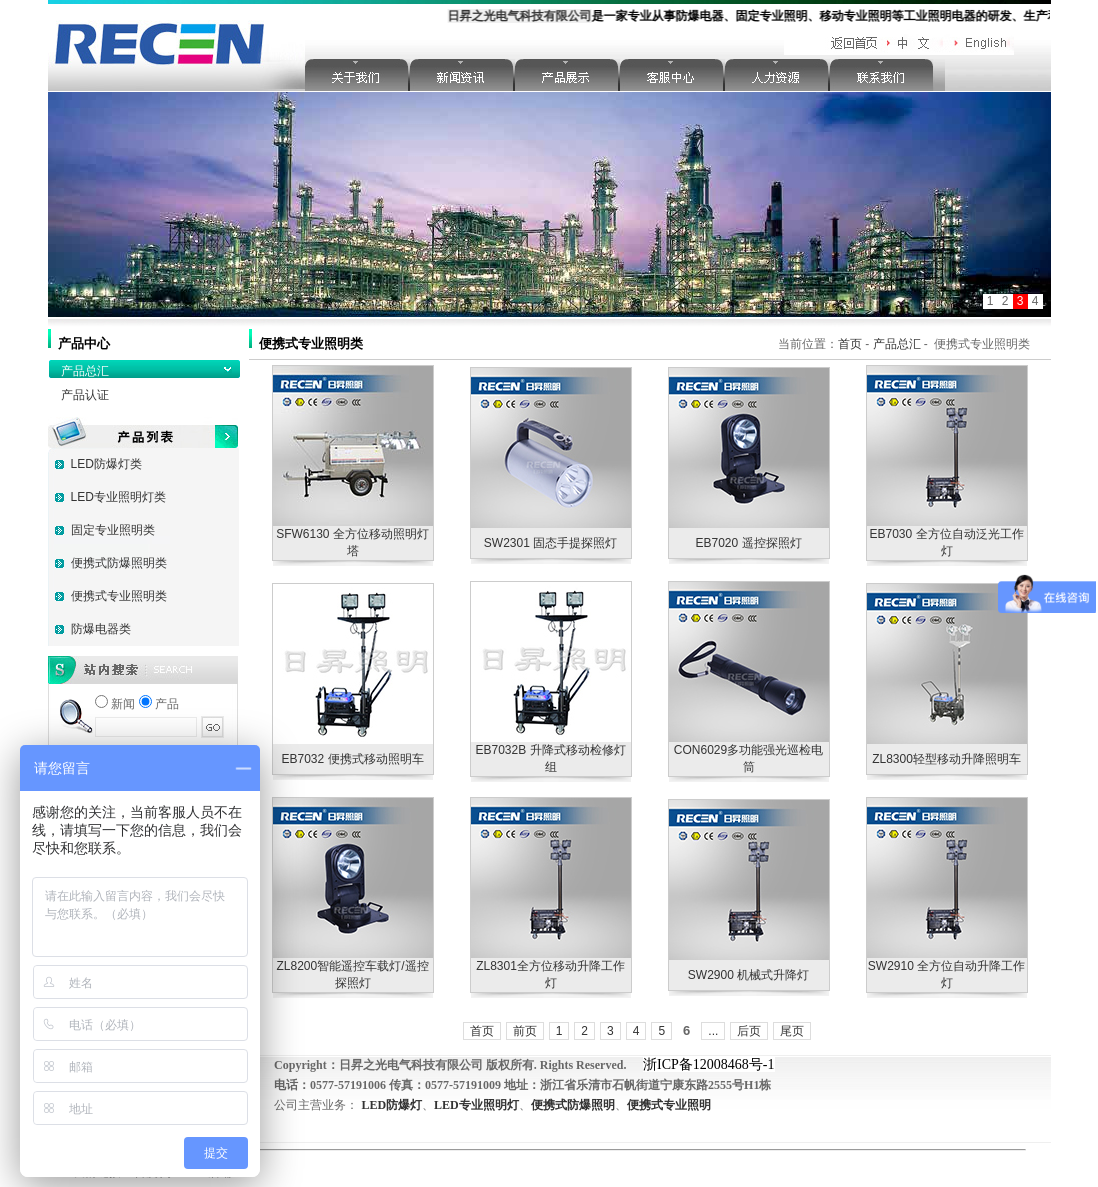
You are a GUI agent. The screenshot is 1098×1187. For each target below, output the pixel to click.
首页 (850, 344)
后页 (749, 1031)
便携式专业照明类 (119, 596)
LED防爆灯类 (106, 464)
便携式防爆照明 (573, 1105)
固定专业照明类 (113, 530)
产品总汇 (85, 371)
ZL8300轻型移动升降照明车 (946, 759)
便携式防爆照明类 (119, 563)
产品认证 (85, 395)
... (713, 1031)
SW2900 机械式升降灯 (748, 975)
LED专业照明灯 (476, 1105)
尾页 (792, 1031)
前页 (525, 1031)
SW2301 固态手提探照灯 (550, 543)
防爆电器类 (101, 629)
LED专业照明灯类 (118, 497)
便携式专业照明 (669, 1105)
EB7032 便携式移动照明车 (352, 759)
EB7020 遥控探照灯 (748, 543)
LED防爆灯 (391, 1105)
